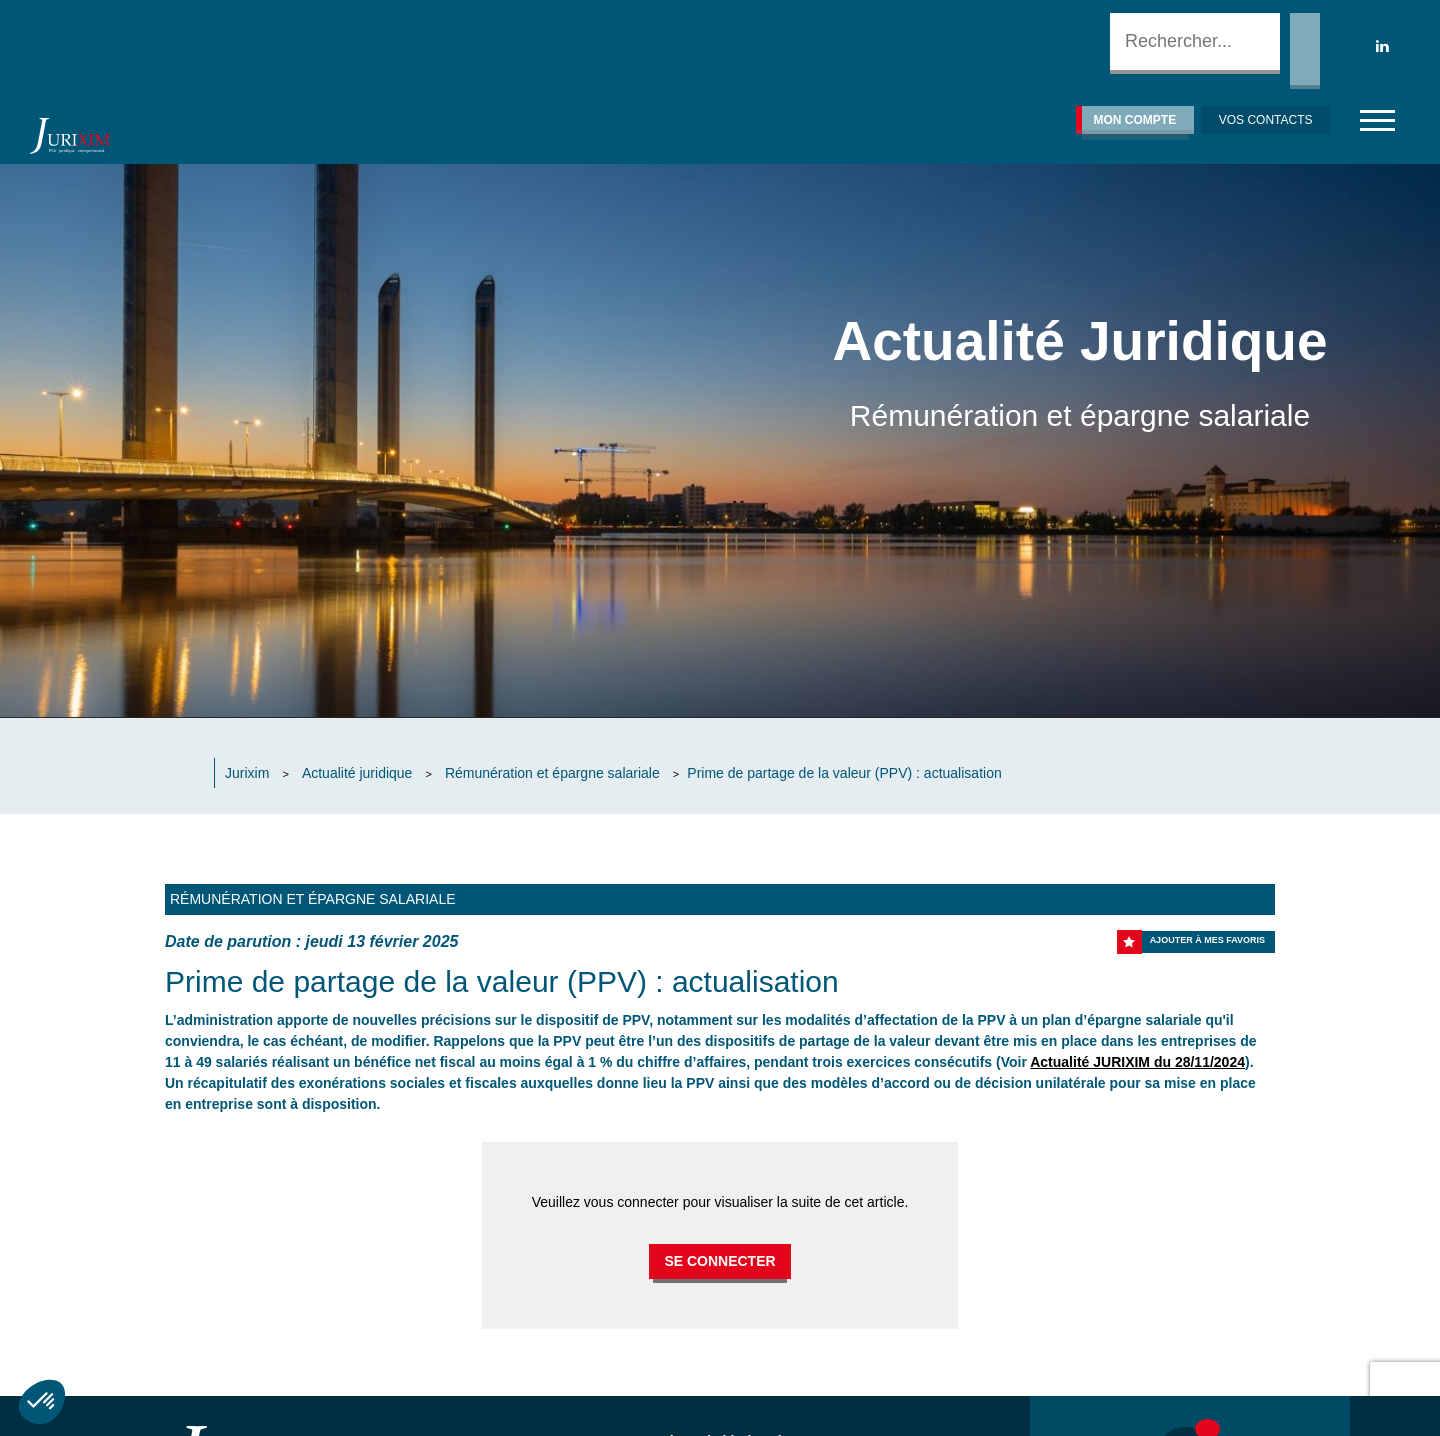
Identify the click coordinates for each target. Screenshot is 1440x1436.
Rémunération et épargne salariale (552, 773)
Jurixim (247, 773)
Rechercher (1305, 51)
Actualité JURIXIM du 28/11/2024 (1137, 1062)
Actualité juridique (357, 773)
